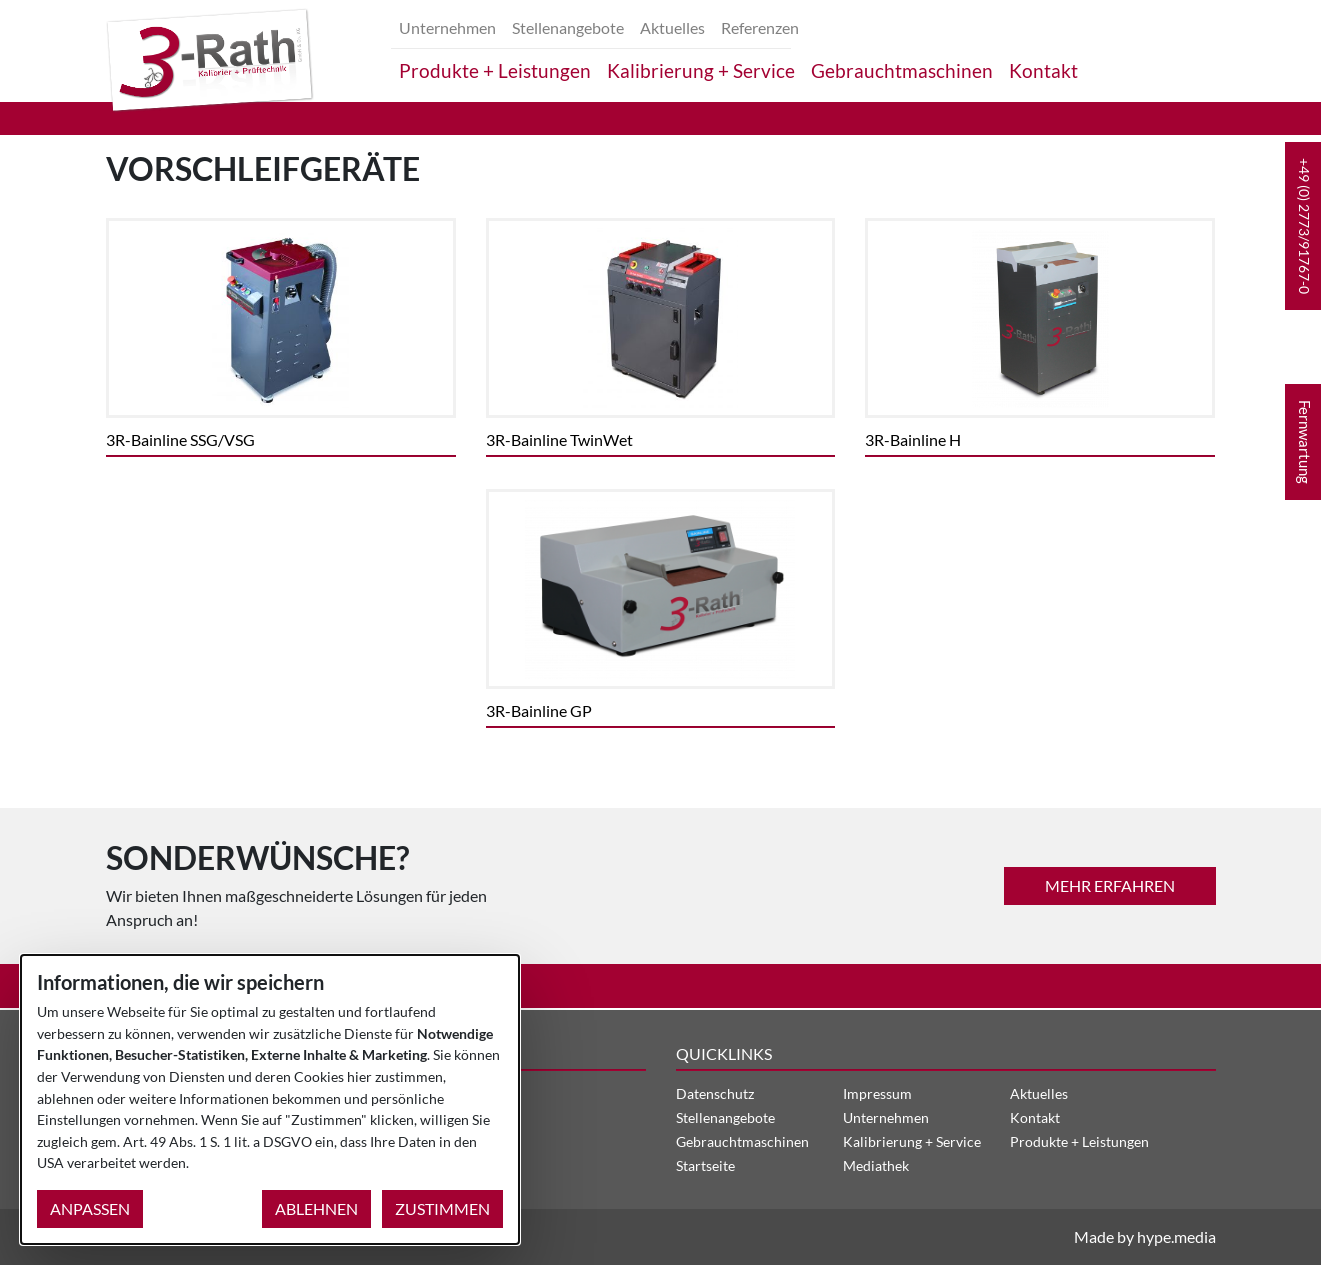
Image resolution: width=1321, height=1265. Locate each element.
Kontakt (1043, 70)
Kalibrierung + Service (701, 70)
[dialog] (270, 1099)
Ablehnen (316, 1208)
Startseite (705, 1165)
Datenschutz (715, 1093)
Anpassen (90, 1208)
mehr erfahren (1110, 885)
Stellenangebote (568, 27)
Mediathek (876, 1165)
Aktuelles (672, 27)
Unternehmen (447, 27)
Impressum (877, 1093)
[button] (1303, 226)
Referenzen (760, 27)
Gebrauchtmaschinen (902, 70)
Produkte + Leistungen (495, 70)
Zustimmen (442, 1208)
